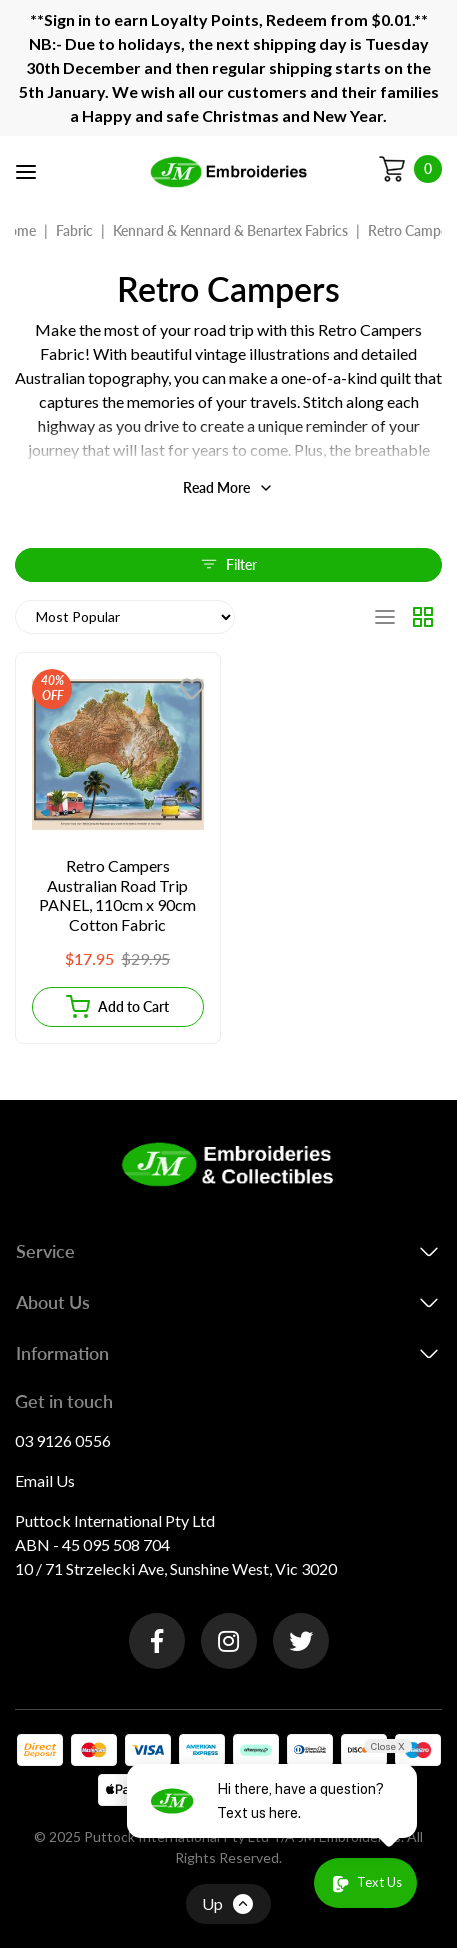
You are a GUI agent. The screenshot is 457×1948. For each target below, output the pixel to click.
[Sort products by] (125, 617)
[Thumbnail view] (423, 617)
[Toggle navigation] (26, 172)
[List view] (385, 617)
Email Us (45, 1480)
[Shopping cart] (410, 169)
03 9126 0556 (63, 1440)
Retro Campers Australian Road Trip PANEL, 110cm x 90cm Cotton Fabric (117, 895)
